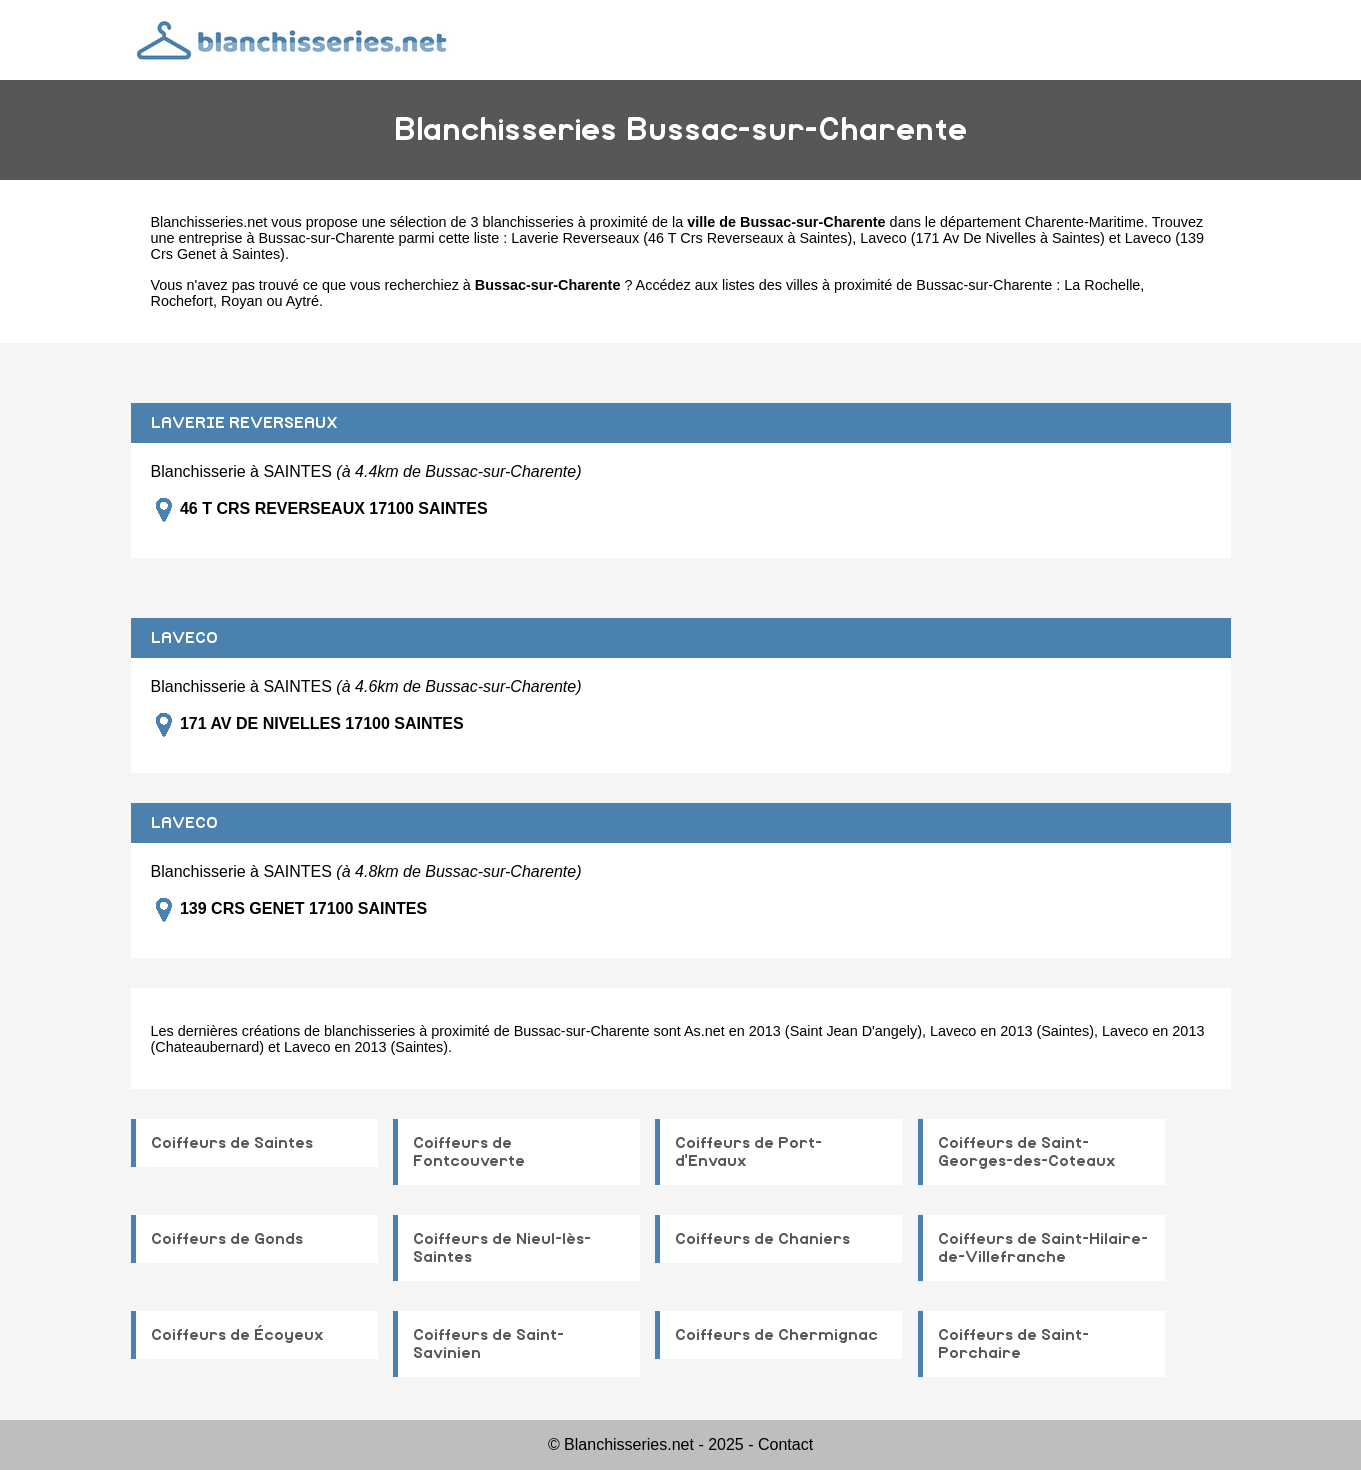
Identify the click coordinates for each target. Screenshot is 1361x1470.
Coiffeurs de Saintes (232, 1143)
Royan (242, 301)
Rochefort (182, 301)
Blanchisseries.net (209, 222)
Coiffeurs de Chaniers (762, 1239)
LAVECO (184, 638)
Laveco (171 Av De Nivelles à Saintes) (982, 238)
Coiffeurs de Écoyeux (237, 1335)
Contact (785, 1444)
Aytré (302, 301)
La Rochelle (1102, 285)
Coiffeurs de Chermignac (776, 1335)
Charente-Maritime (1084, 222)
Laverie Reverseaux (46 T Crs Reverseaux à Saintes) (681, 238)
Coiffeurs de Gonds (227, 1239)
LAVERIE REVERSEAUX (244, 423)
